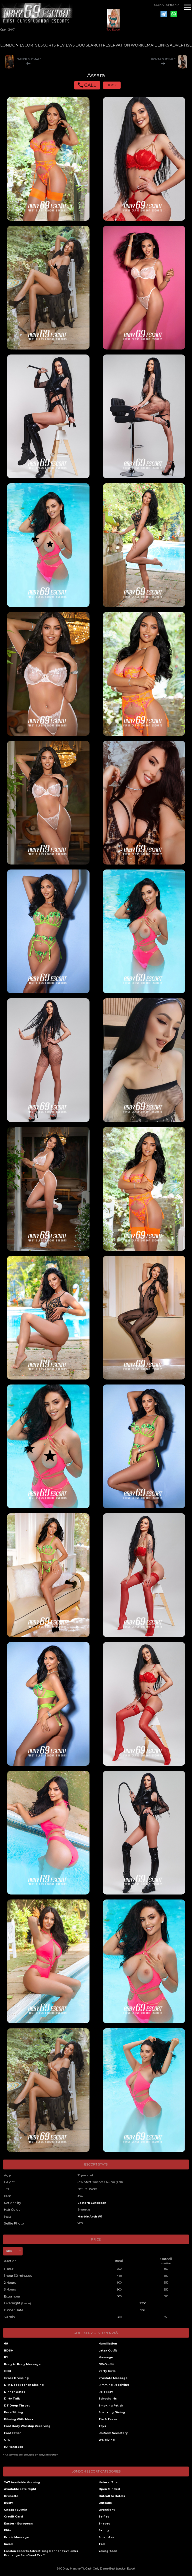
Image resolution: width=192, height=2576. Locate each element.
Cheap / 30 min (15, 2510)
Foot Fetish (13, 2433)
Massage (105, 2357)
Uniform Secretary (113, 2433)
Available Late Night (20, 2489)
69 (6, 2343)
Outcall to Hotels (111, 2496)
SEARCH (94, 45)
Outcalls (105, 2502)
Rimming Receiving (113, 2384)
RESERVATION (116, 45)
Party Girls (107, 2371)
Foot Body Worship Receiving (27, 2426)
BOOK (112, 85)
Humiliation (107, 2343)
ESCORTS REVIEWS (56, 45)
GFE (7, 2440)
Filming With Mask (19, 2419)
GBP (9, 2251)
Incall (8, 2544)
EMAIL (150, 45)
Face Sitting (13, 2412)
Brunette (11, 2496)
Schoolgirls (107, 2398)
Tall (101, 2544)
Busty (8, 2502)
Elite (7, 2530)
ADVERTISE (181, 45)
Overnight (106, 2510)
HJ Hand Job (13, 2446)
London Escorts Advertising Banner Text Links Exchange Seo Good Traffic (41, 2553)
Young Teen (107, 2551)
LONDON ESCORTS (19, 45)
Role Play (105, 2392)
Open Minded (109, 2489)
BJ (6, 2357)
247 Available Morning (22, 2482)
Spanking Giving (111, 2412)
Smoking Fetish (110, 2405)
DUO (80, 45)
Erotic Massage (16, 2537)
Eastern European (92, 2202)
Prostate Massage (113, 2378)
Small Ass (106, 2537)
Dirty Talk (12, 2398)
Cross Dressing (16, 2378)
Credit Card (13, 2516)
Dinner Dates (14, 2392)
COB (7, 2371)
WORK (137, 45)
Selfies (103, 2516)
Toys (102, 2426)
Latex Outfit (107, 2350)
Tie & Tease (107, 2419)
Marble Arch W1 (90, 2216)
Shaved (104, 2523)
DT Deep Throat (17, 2405)
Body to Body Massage (22, 2364)
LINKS (163, 45)
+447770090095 (166, 5)
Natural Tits (108, 2482)
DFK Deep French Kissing (24, 2384)
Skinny (103, 2530)
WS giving (106, 2440)
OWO (106, 2364)
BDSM (9, 2350)
